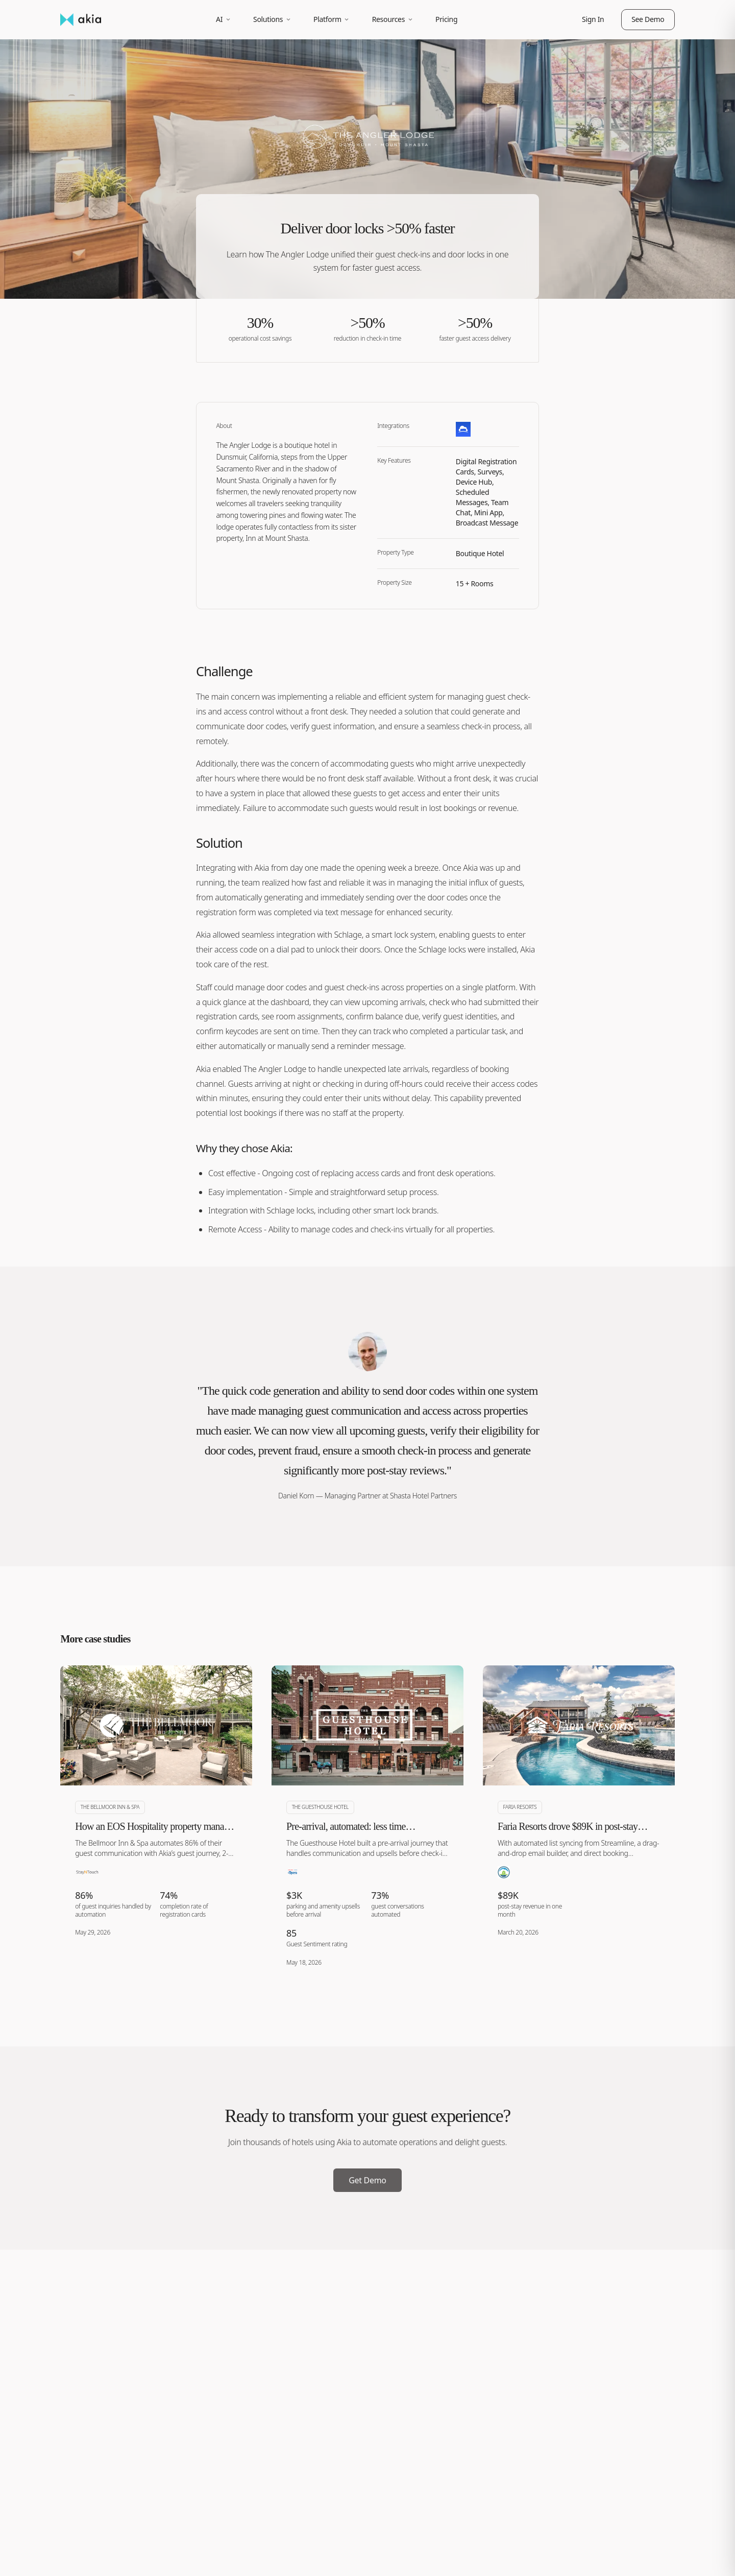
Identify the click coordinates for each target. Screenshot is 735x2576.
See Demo (647, 19)
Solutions (272, 19)
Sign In (593, 19)
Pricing (446, 19)
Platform (331, 19)
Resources (392, 19)
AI (223, 19)
